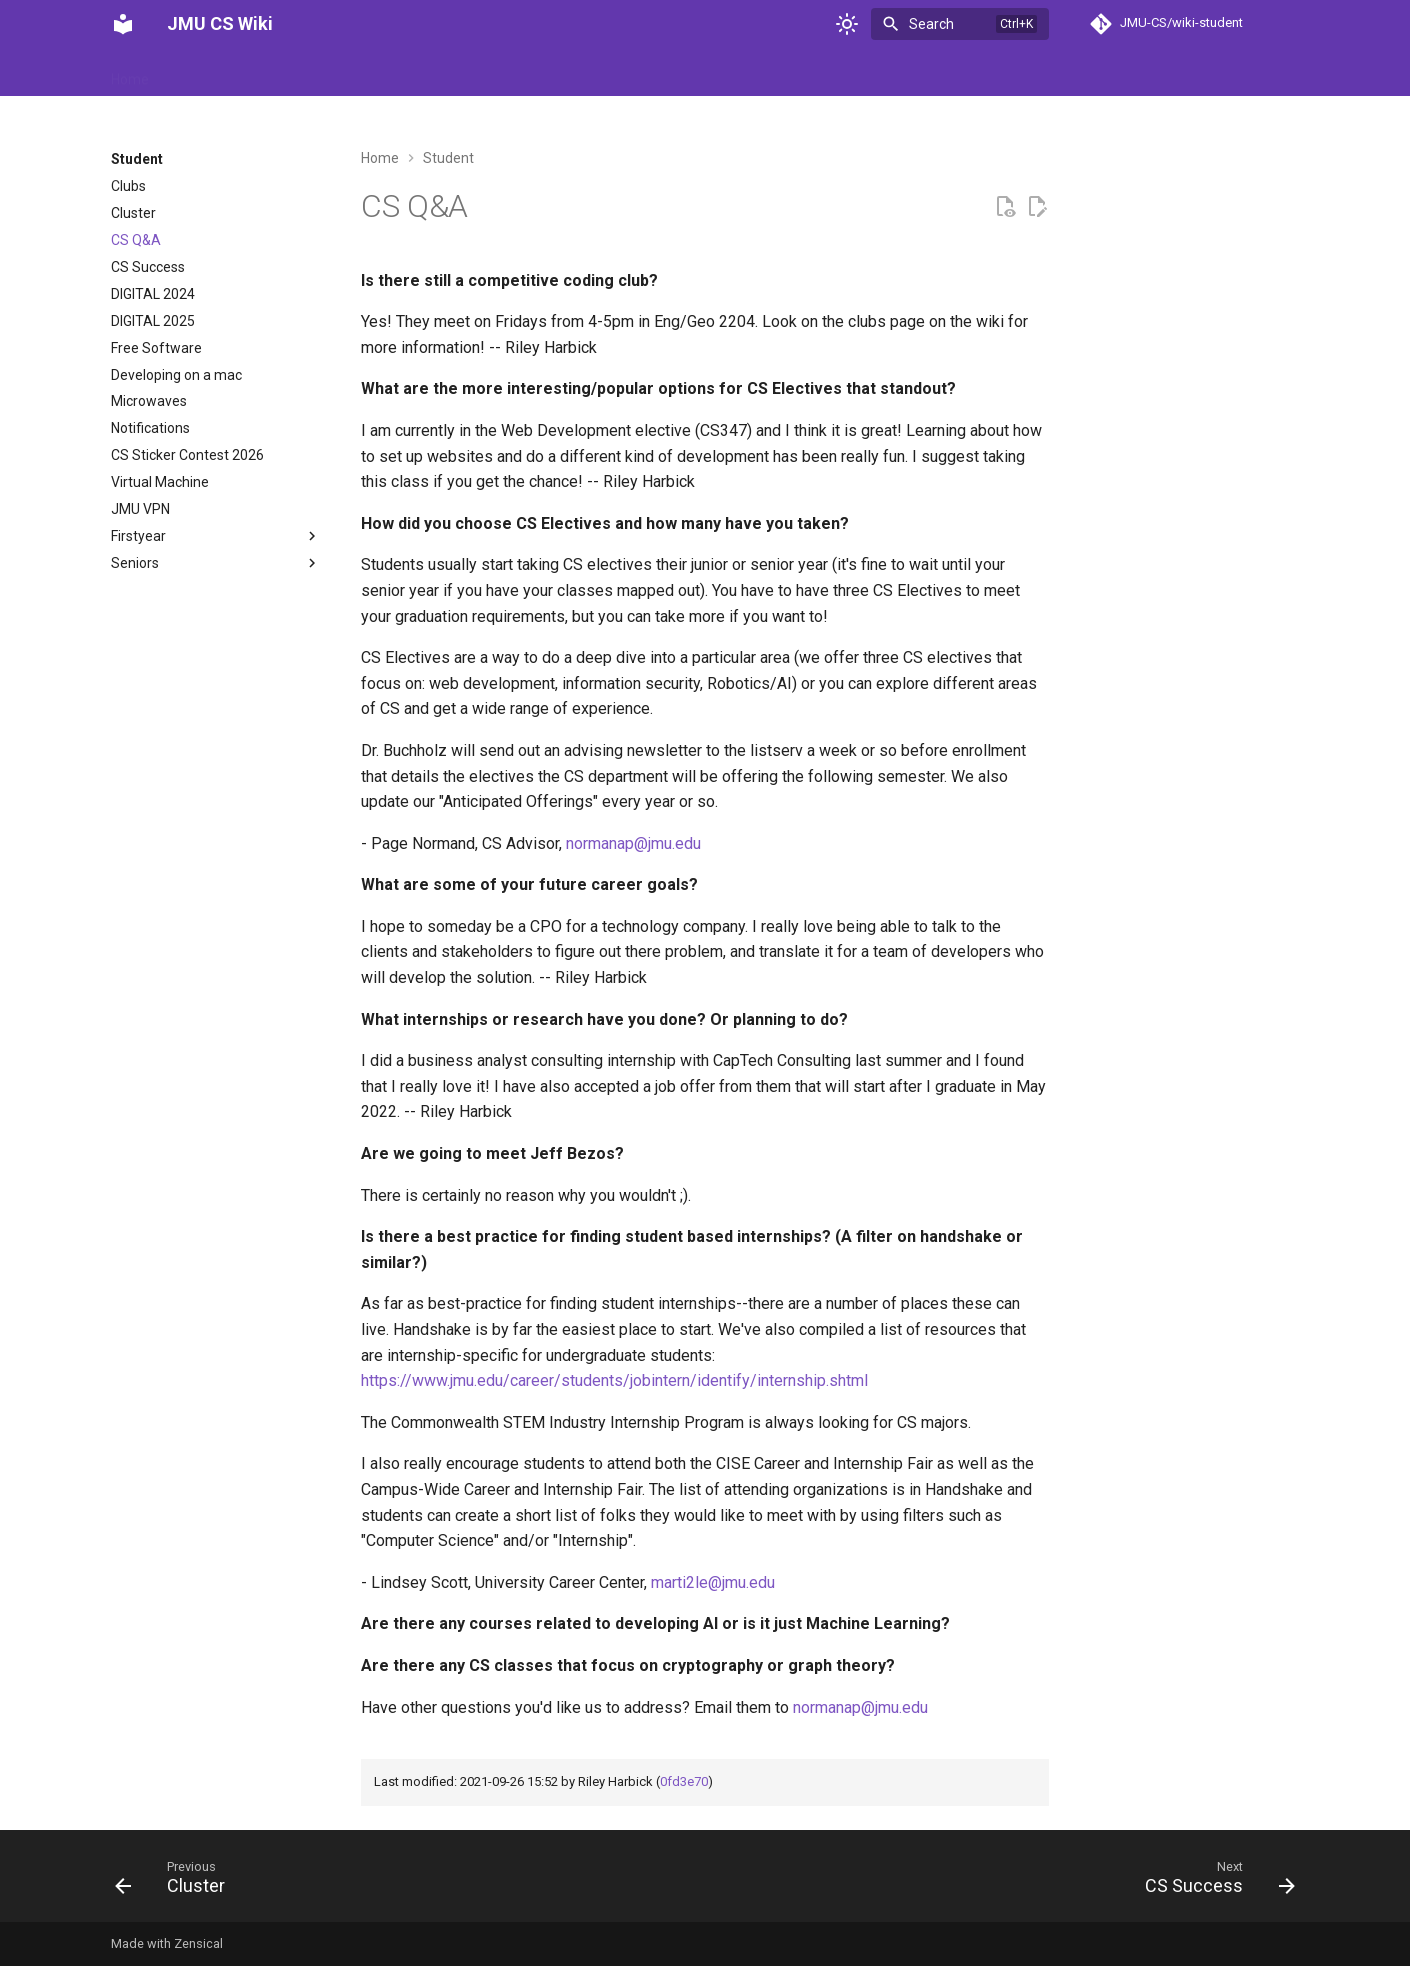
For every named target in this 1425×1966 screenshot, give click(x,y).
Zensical (198, 1943)
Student (581, 73)
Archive (197, 73)
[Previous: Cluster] (176, 1882)
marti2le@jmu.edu (713, 1582)
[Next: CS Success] (1213, 1882)
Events (367, 73)
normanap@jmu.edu (633, 843)
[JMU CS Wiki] (123, 24)
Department (283, 73)
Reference (498, 73)
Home (130, 73)
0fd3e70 (684, 1781)
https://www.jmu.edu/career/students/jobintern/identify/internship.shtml (614, 1380)
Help (427, 73)
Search (931, 24)
